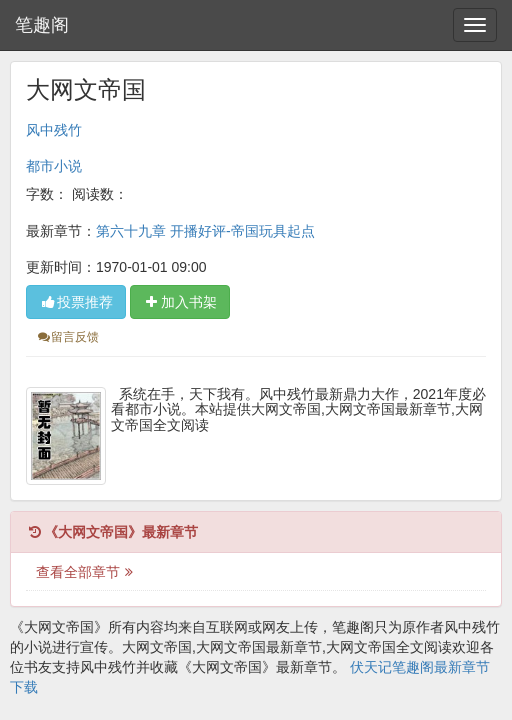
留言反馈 (67, 337)
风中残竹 (54, 130)
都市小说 (54, 166)
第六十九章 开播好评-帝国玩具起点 (205, 231)
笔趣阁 (42, 25)
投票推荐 (76, 302)
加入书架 (180, 302)
